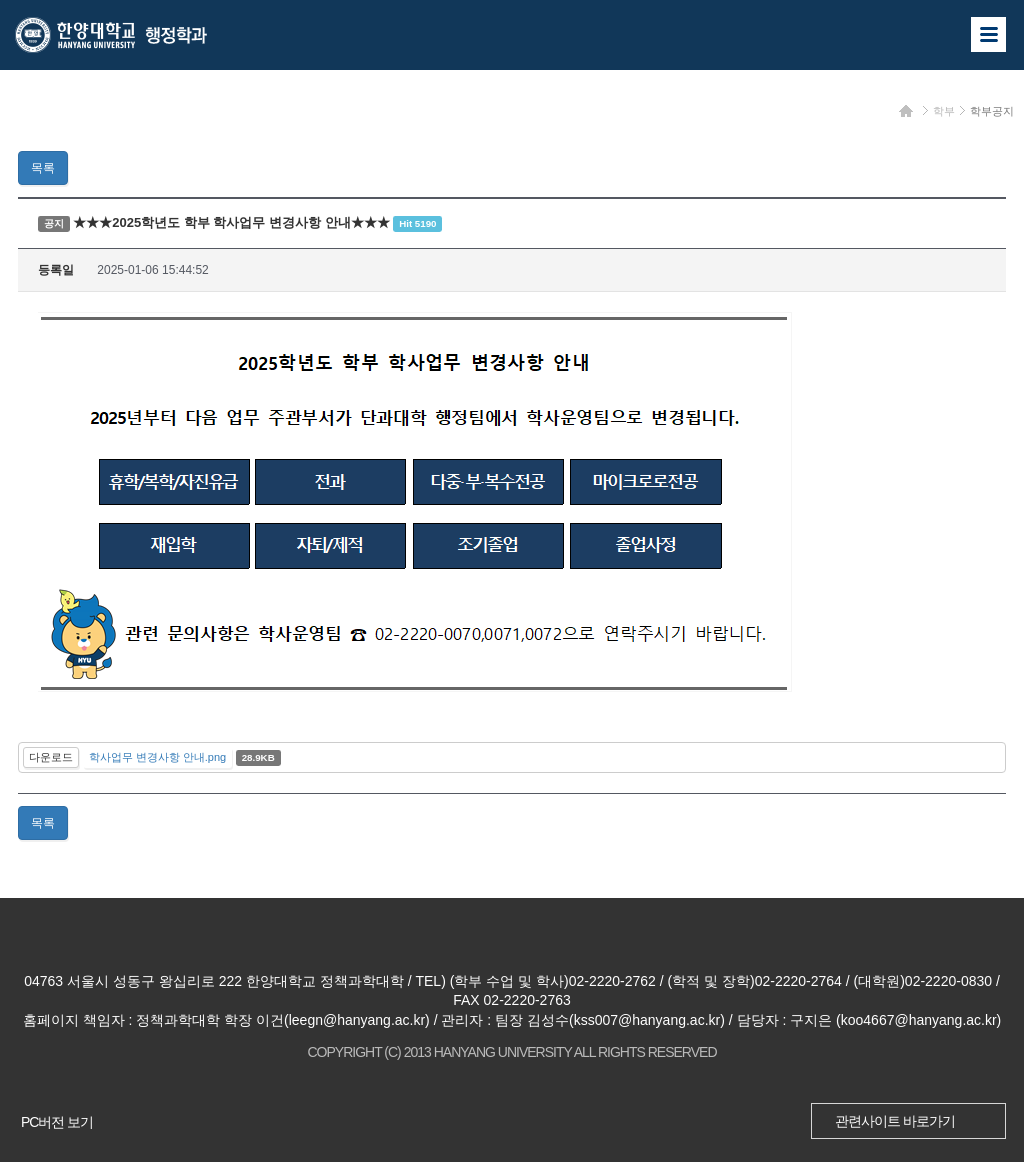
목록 (43, 168)
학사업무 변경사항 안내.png (158, 757)
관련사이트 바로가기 (895, 1121)
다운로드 (51, 757)
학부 (944, 111)
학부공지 (992, 111)
